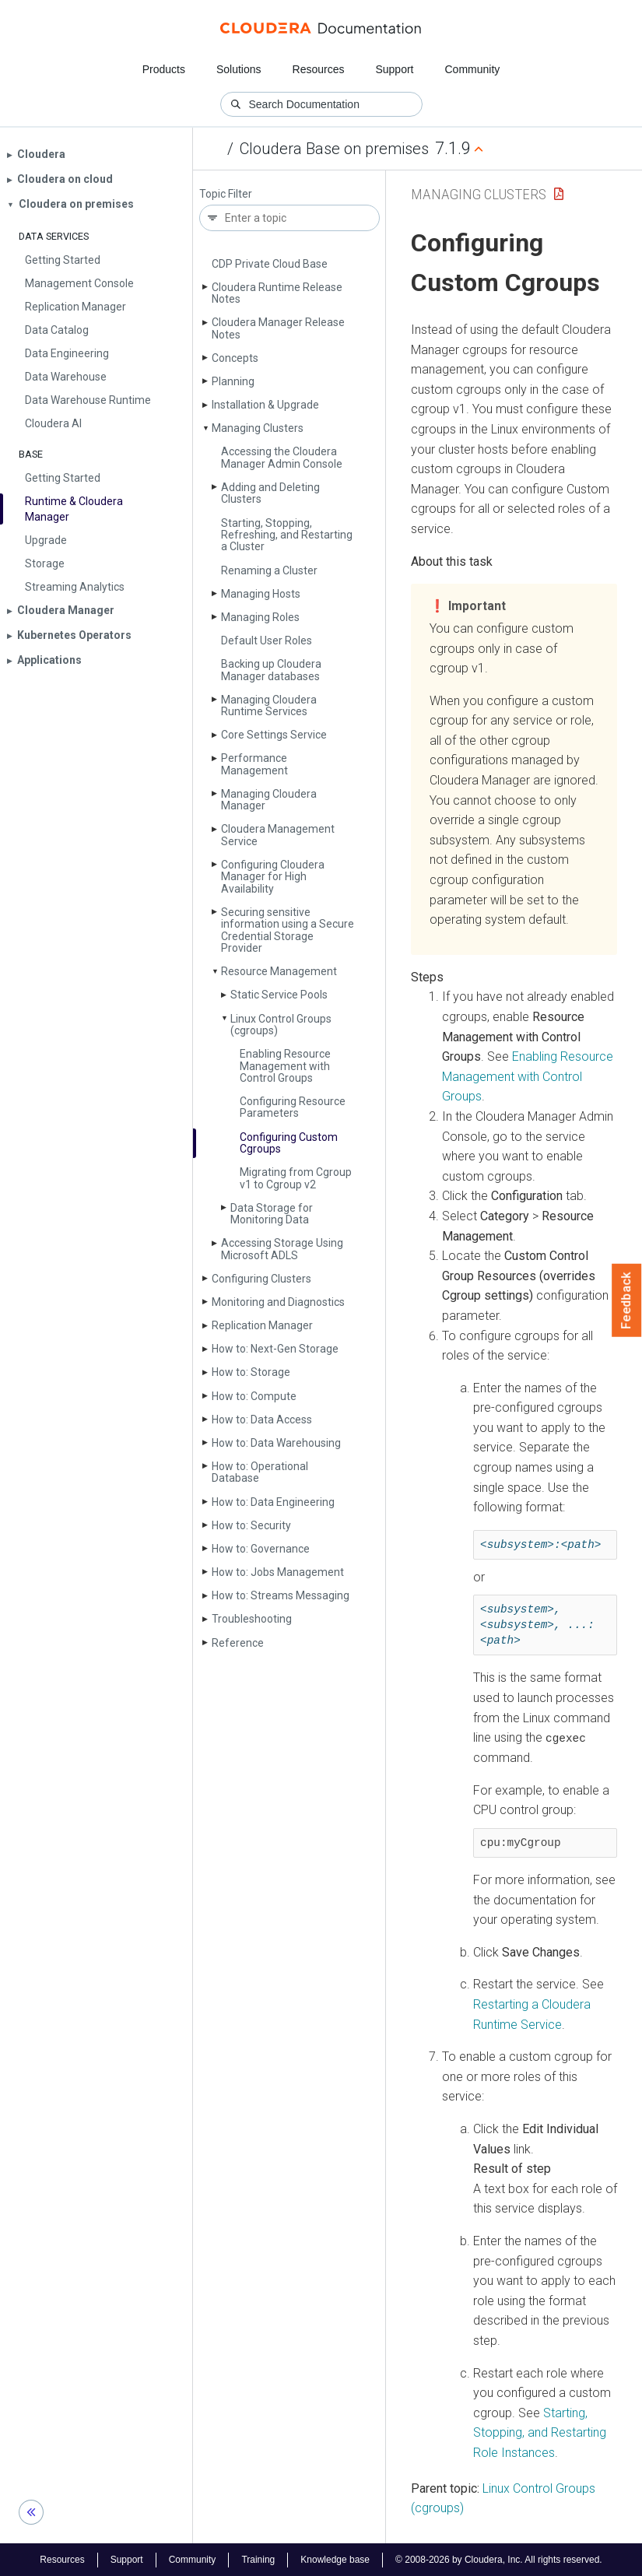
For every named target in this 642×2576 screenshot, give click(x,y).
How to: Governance (261, 1548)
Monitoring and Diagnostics (278, 1302)
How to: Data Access (262, 1419)
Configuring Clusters (261, 1278)
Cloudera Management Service (278, 835)
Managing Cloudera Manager (269, 800)
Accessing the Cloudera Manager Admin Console (281, 457)
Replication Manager (262, 1325)
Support (394, 69)
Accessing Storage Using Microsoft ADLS (282, 1249)
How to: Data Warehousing (276, 1443)
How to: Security (251, 1525)
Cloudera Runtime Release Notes (277, 293)
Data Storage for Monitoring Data (271, 1214)
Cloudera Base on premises (334, 148)
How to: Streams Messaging (280, 1595)
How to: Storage (251, 1372)
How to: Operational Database (260, 1472)
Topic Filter (225, 194)
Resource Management (279, 971)
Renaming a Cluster (269, 570)
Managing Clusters (257, 428)
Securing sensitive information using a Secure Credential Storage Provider (287, 930)
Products (163, 69)
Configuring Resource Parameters (293, 1107)
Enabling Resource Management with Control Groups (285, 1066)
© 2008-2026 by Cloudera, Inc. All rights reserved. (498, 2558)
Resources (319, 69)
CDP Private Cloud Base (270, 264)
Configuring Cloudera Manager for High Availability (273, 876)
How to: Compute (254, 1396)
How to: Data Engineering (273, 1502)
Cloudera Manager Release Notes (278, 328)
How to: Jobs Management (278, 1572)
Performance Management (254, 764)
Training (258, 2558)
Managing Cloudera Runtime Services (269, 705)
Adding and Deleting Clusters (270, 493)
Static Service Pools (279, 994)
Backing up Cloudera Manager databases (271, 670)
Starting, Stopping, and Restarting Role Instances (539, 2432)
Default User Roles (266, 640)
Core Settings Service (274, 734)
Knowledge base (335, 2558)
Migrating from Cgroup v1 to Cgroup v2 (296, 1178)
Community (472, 69)
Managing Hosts (260, 594)
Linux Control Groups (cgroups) (281, 1025)
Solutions (238, 69)
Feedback (626, 1300)
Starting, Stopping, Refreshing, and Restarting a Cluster (287, 535)
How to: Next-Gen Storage (275, 1348)
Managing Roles (260, 617)
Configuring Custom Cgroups (289, 1143)
